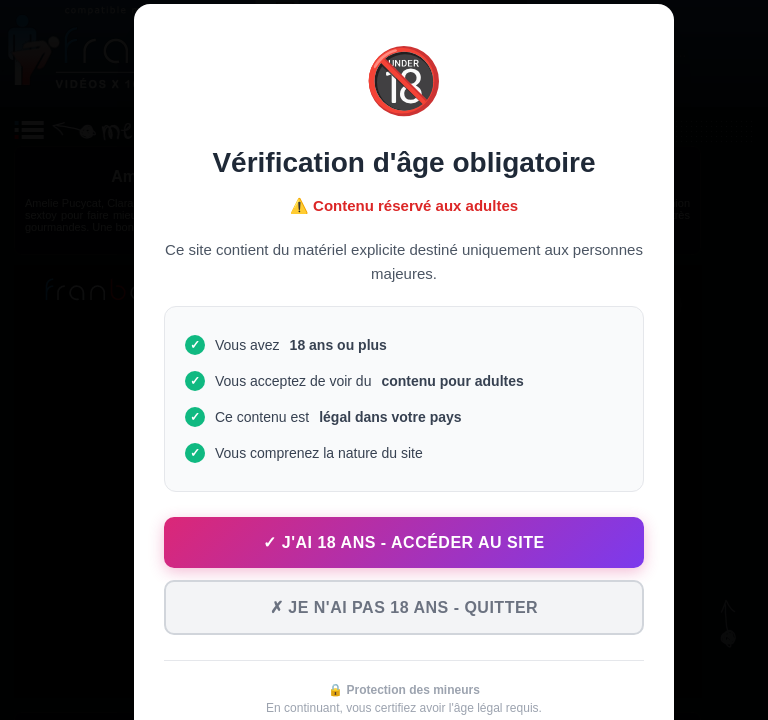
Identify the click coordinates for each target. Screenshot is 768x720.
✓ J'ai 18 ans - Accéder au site (403, 542)
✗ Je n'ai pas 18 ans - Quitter (404, 607)
